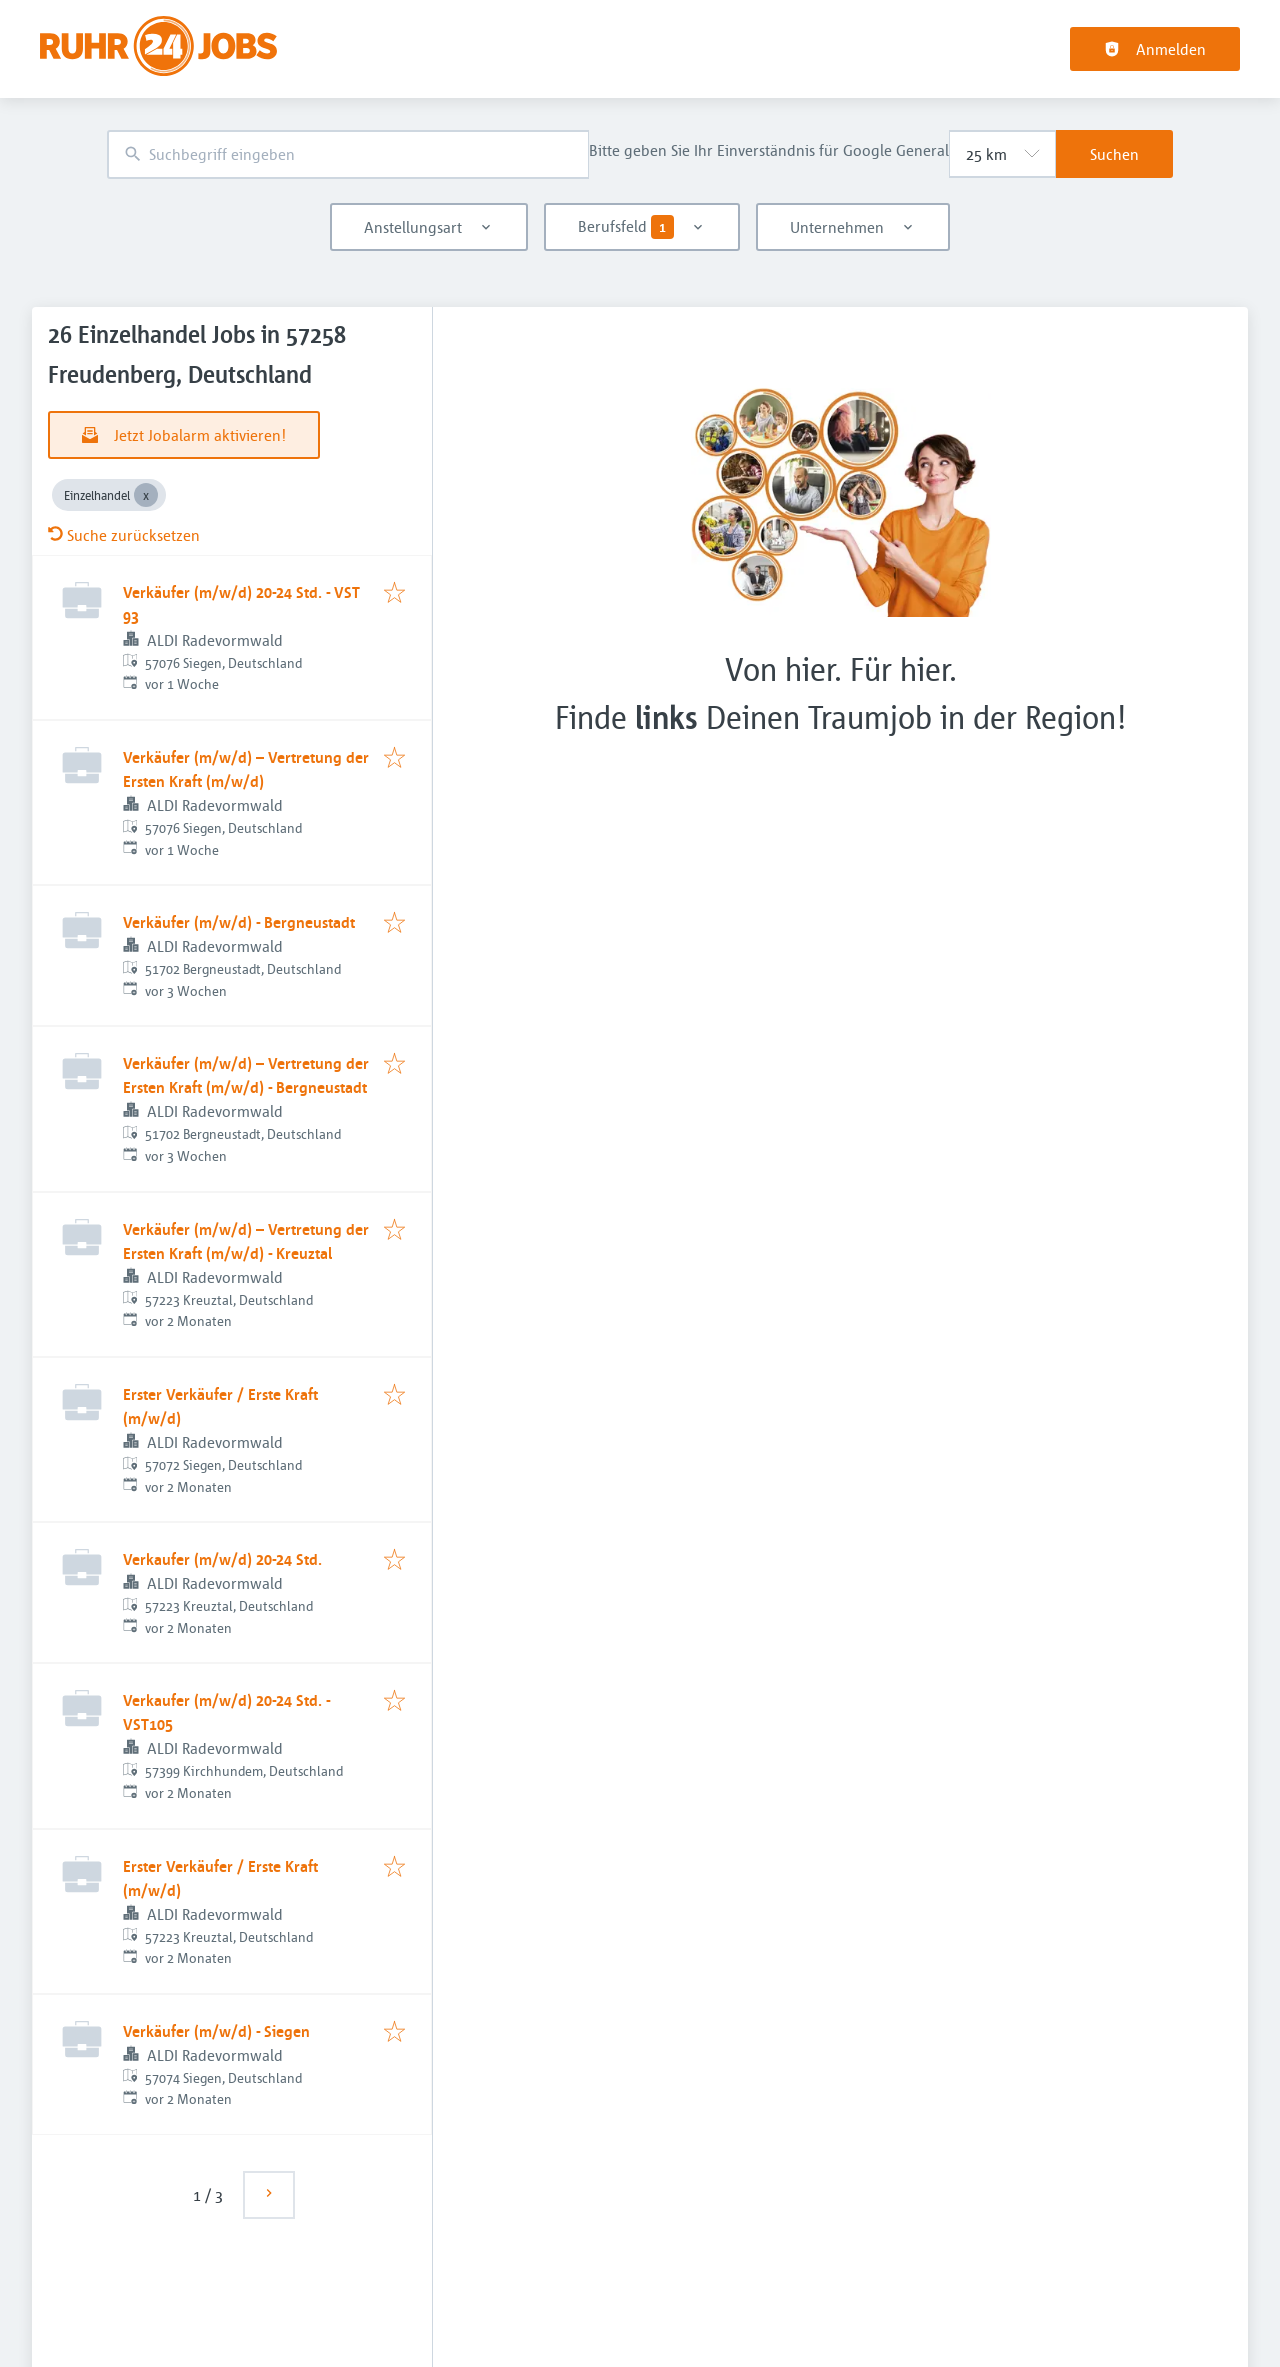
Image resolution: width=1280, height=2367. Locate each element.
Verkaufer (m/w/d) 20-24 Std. (222, 1559)
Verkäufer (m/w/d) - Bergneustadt (239, 922)
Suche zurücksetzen (124, 535)
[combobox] (348, 154)
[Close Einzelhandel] (146, 495)
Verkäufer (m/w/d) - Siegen (216, 2031)
